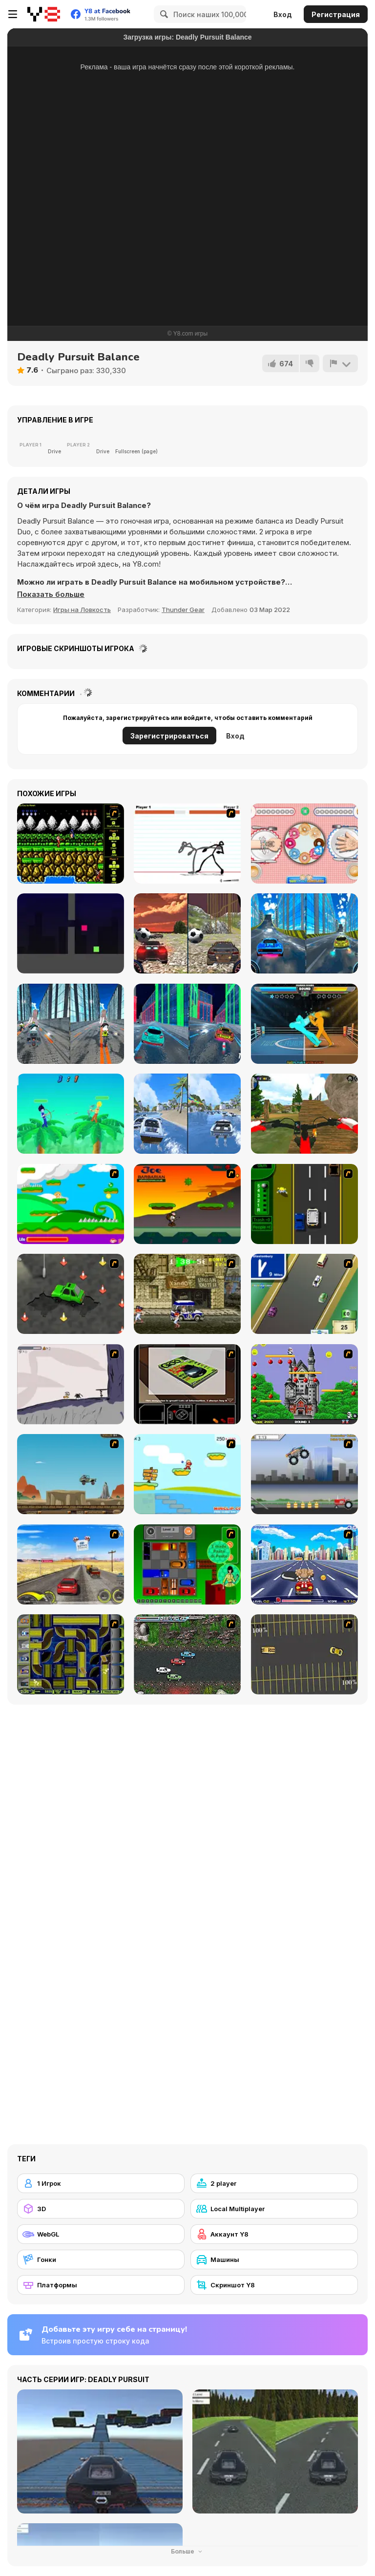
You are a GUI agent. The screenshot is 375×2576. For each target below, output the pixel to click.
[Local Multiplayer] (274, 2208)
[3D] (101, 2208)
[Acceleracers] (70, 1654)
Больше (187, 2551)
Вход (282, 14)
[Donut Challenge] (304, 843)
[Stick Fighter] (187, 843)
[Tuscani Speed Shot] (70, 1564)
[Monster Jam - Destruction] (304, 1474)
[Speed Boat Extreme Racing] (187, 1114)
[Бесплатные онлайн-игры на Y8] (43, 14)
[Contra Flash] (70, 843)
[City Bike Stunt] (70, 1024)
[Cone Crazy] (70, 1294)
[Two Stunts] (187, 933)
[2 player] (274, 2183)
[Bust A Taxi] (304, 1204)
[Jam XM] (187, 1654)
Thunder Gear (183, 609)
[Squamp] (70, 933)
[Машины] (274, 2259)
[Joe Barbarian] (187, 1204)
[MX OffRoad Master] (304, 1114)
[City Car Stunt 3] (304, 933)
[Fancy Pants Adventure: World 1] (70, 1384)
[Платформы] (101, 2285)
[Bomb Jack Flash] (304, 1384)
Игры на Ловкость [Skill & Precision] (82, 609)
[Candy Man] (70, 1204)
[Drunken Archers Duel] (70, 1114)
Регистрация (336, 14)
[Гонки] (101, 2259)
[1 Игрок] (101, 2183)
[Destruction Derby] (304, 1654)
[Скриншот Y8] (274, 2285)
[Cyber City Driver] (187, 1024)
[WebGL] (101, 2234)
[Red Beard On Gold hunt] (187, 1474)
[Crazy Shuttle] (187, 1294)
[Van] (304, 1294)
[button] (50, 594)
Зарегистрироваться (169, 736)
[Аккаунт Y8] (274, 2234)
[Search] (162, 14)
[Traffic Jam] (187, 1564)
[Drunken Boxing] (304, 1024)
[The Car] (187, 1384)
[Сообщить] (340, 363)
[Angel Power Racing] (304, 1564)
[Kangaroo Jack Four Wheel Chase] (70, 1474)
